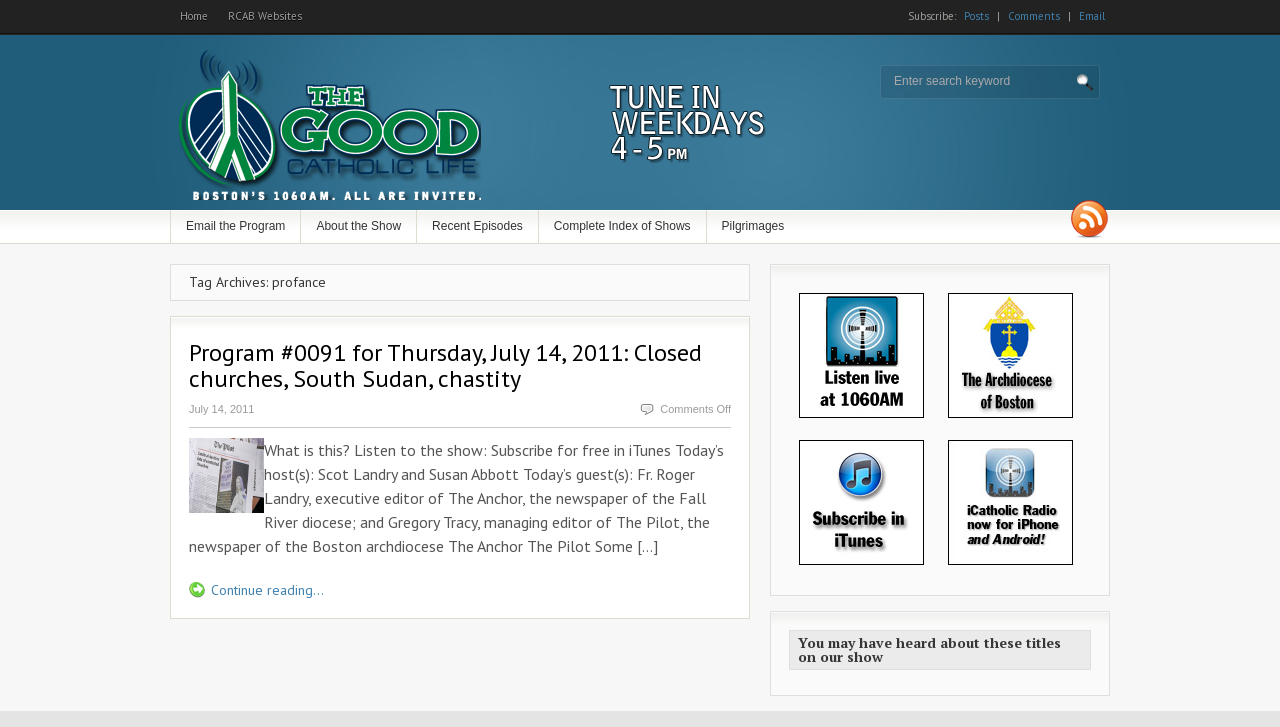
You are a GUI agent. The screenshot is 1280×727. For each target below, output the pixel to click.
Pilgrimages (753, 226)
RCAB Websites (265, 16)
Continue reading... (267, 590)
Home (194, 16)
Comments (1034, 16)
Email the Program (235, 226)
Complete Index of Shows (622, 226)
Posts (976, 16)
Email (1092, 16)
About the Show (358, 226)
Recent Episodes (477, 226)
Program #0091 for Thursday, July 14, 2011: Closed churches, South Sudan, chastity (445, 365)
